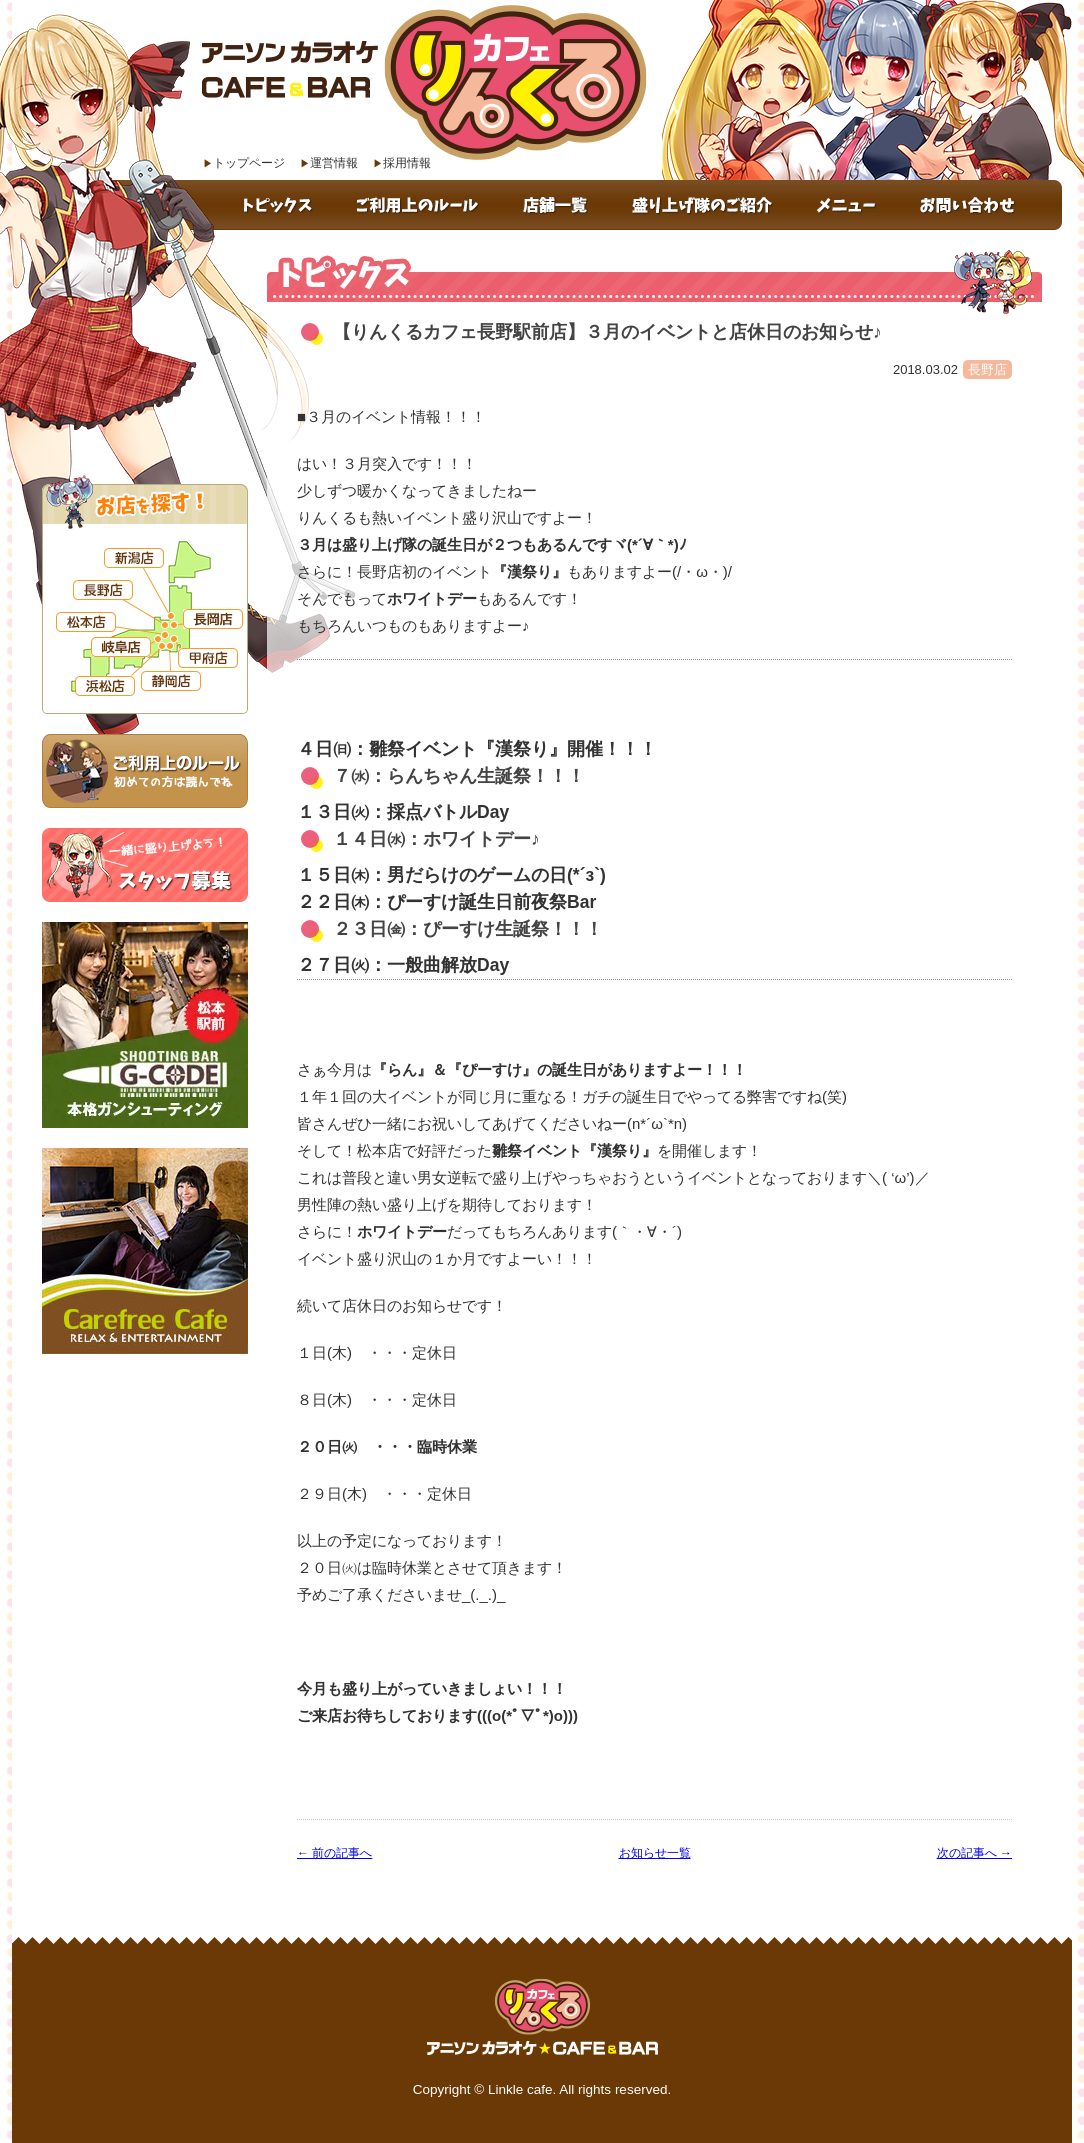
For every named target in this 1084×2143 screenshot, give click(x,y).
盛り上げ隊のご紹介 (705, 205)
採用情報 (407, 163)
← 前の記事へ (334, 1853)
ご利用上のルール (420, 205)
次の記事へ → (974, 1853)
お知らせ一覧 (655, 1853)
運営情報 (334, 163)
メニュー (848, 205)
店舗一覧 (558, 205)
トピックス (279, 205)
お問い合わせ (980, 205)
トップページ (249, 163)
